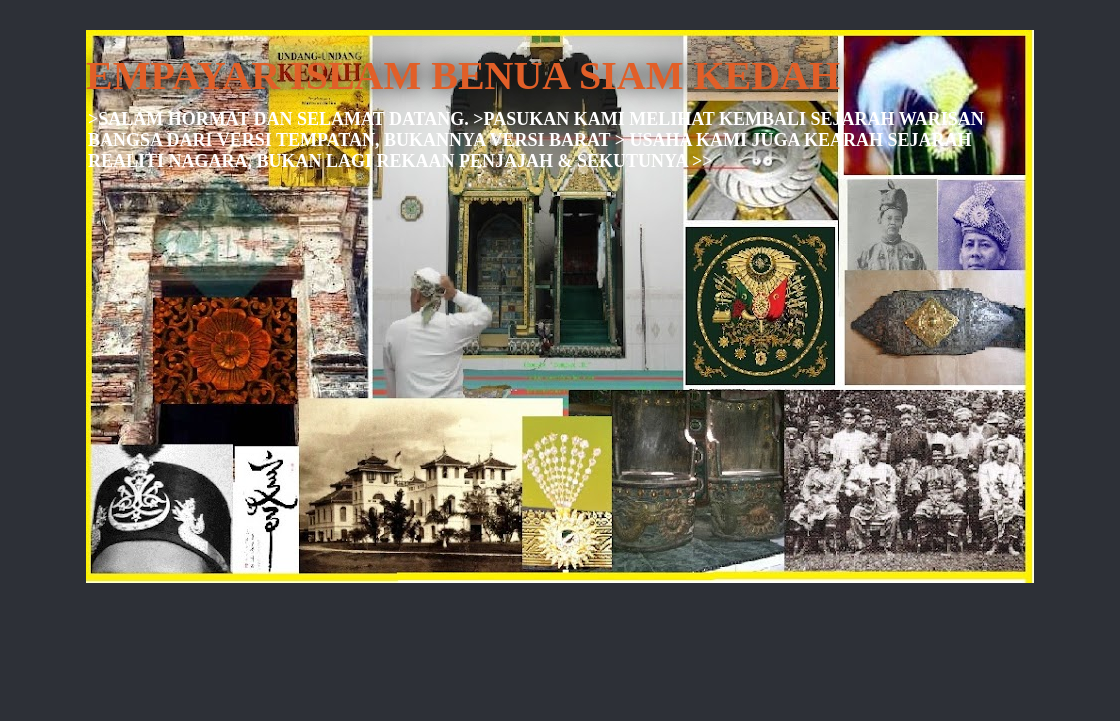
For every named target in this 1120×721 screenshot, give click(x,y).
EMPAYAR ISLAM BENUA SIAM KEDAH (463, 75)
